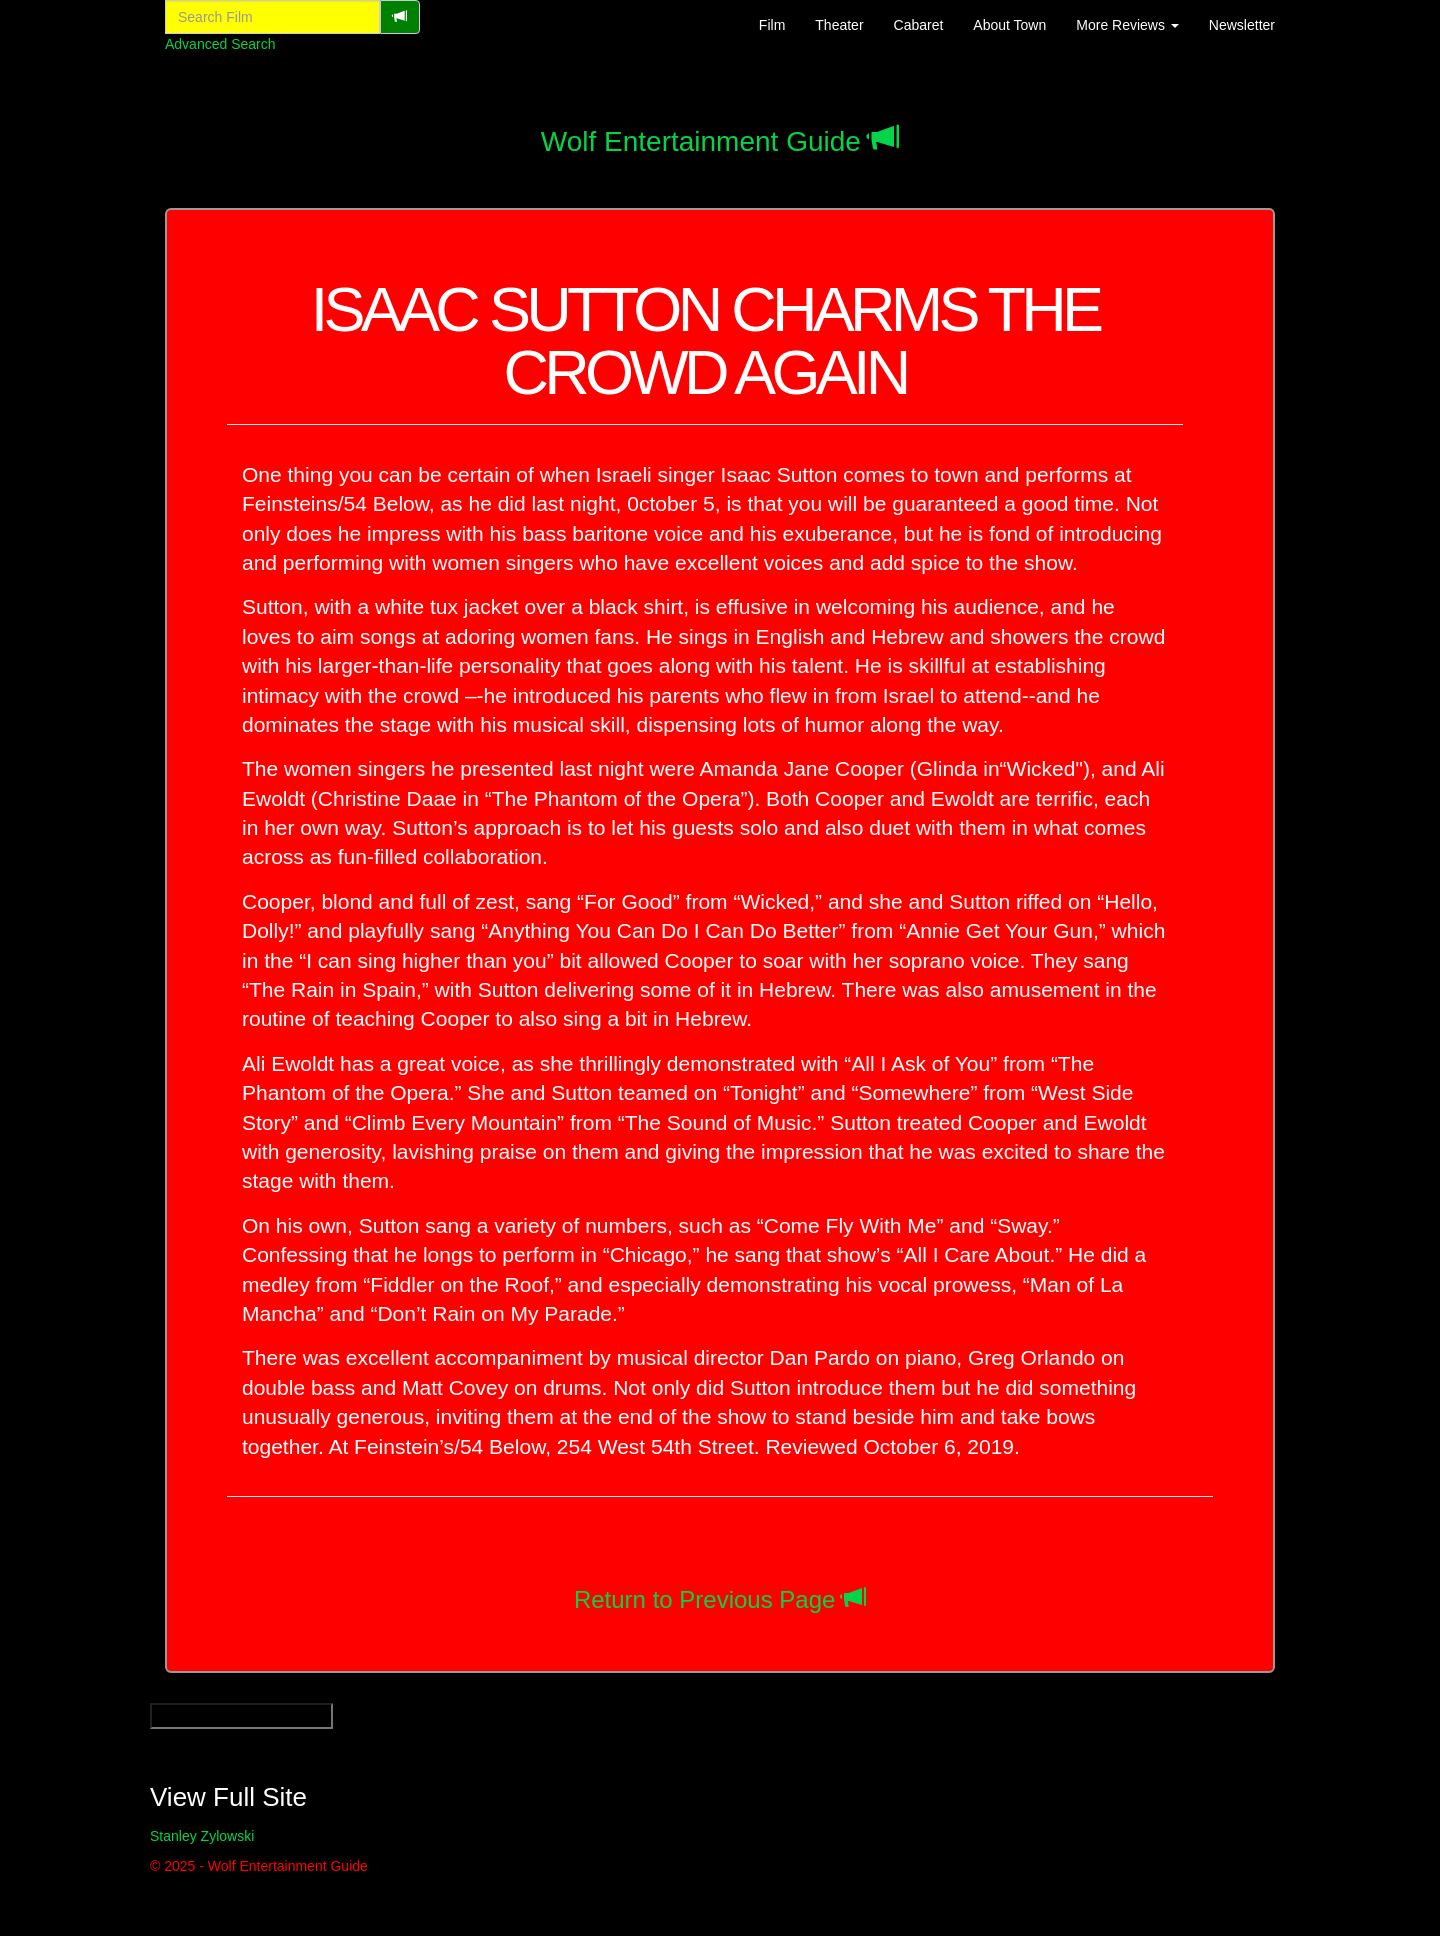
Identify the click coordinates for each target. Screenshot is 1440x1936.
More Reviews (1127, 25)
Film (772, 25)
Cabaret (919, 25)
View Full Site (228, 1797)
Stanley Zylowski (202, 1836)
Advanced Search (220, 44)
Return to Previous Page (704, 1599)
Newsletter (1242, 25)
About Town (1009, 25)
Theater (839, 25)
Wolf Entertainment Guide (701, 141)
